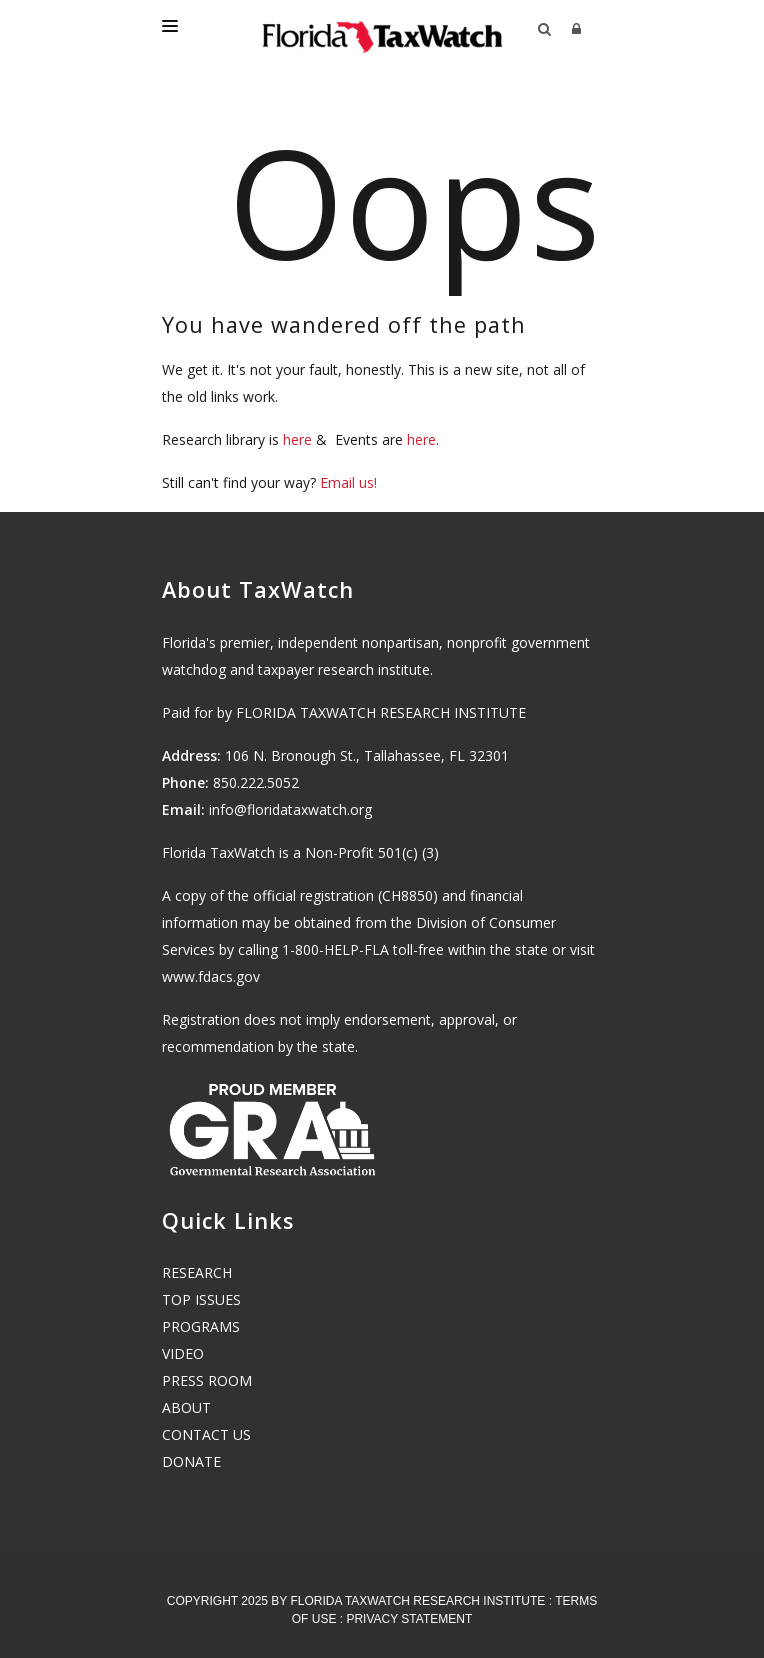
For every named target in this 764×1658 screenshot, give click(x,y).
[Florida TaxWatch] (382, 30)
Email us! (348, 482)
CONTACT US (206, 1434)
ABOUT (186, 1407)
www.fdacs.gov (211, 976)
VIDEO (183, 1353)
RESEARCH (197, 1272)
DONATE (191, 1461)
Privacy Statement (409, 1619)
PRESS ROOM (207, 1380)
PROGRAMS (201, 1326)
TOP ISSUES (201, 1299)
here (297, 439)
